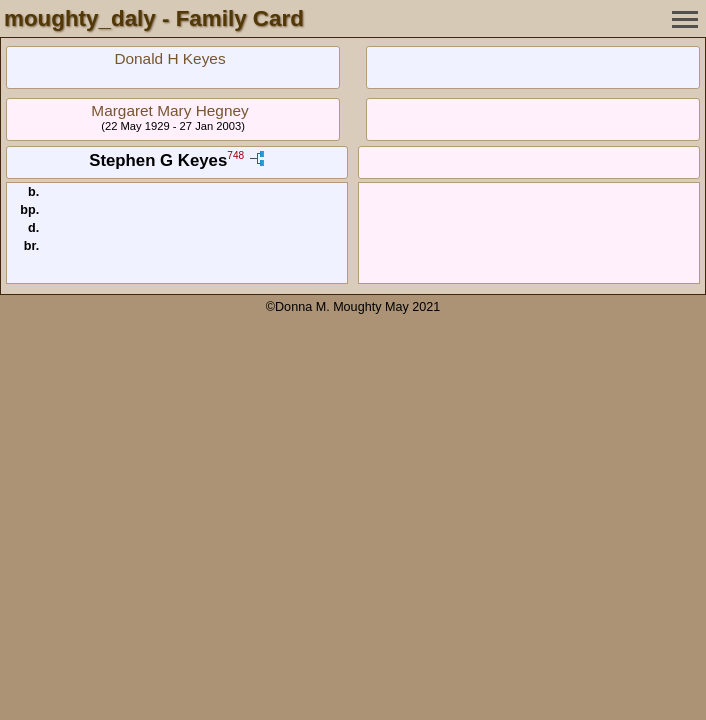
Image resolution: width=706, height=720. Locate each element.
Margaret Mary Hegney (169, 110)
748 (235, 156)
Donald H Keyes (169, 58)
